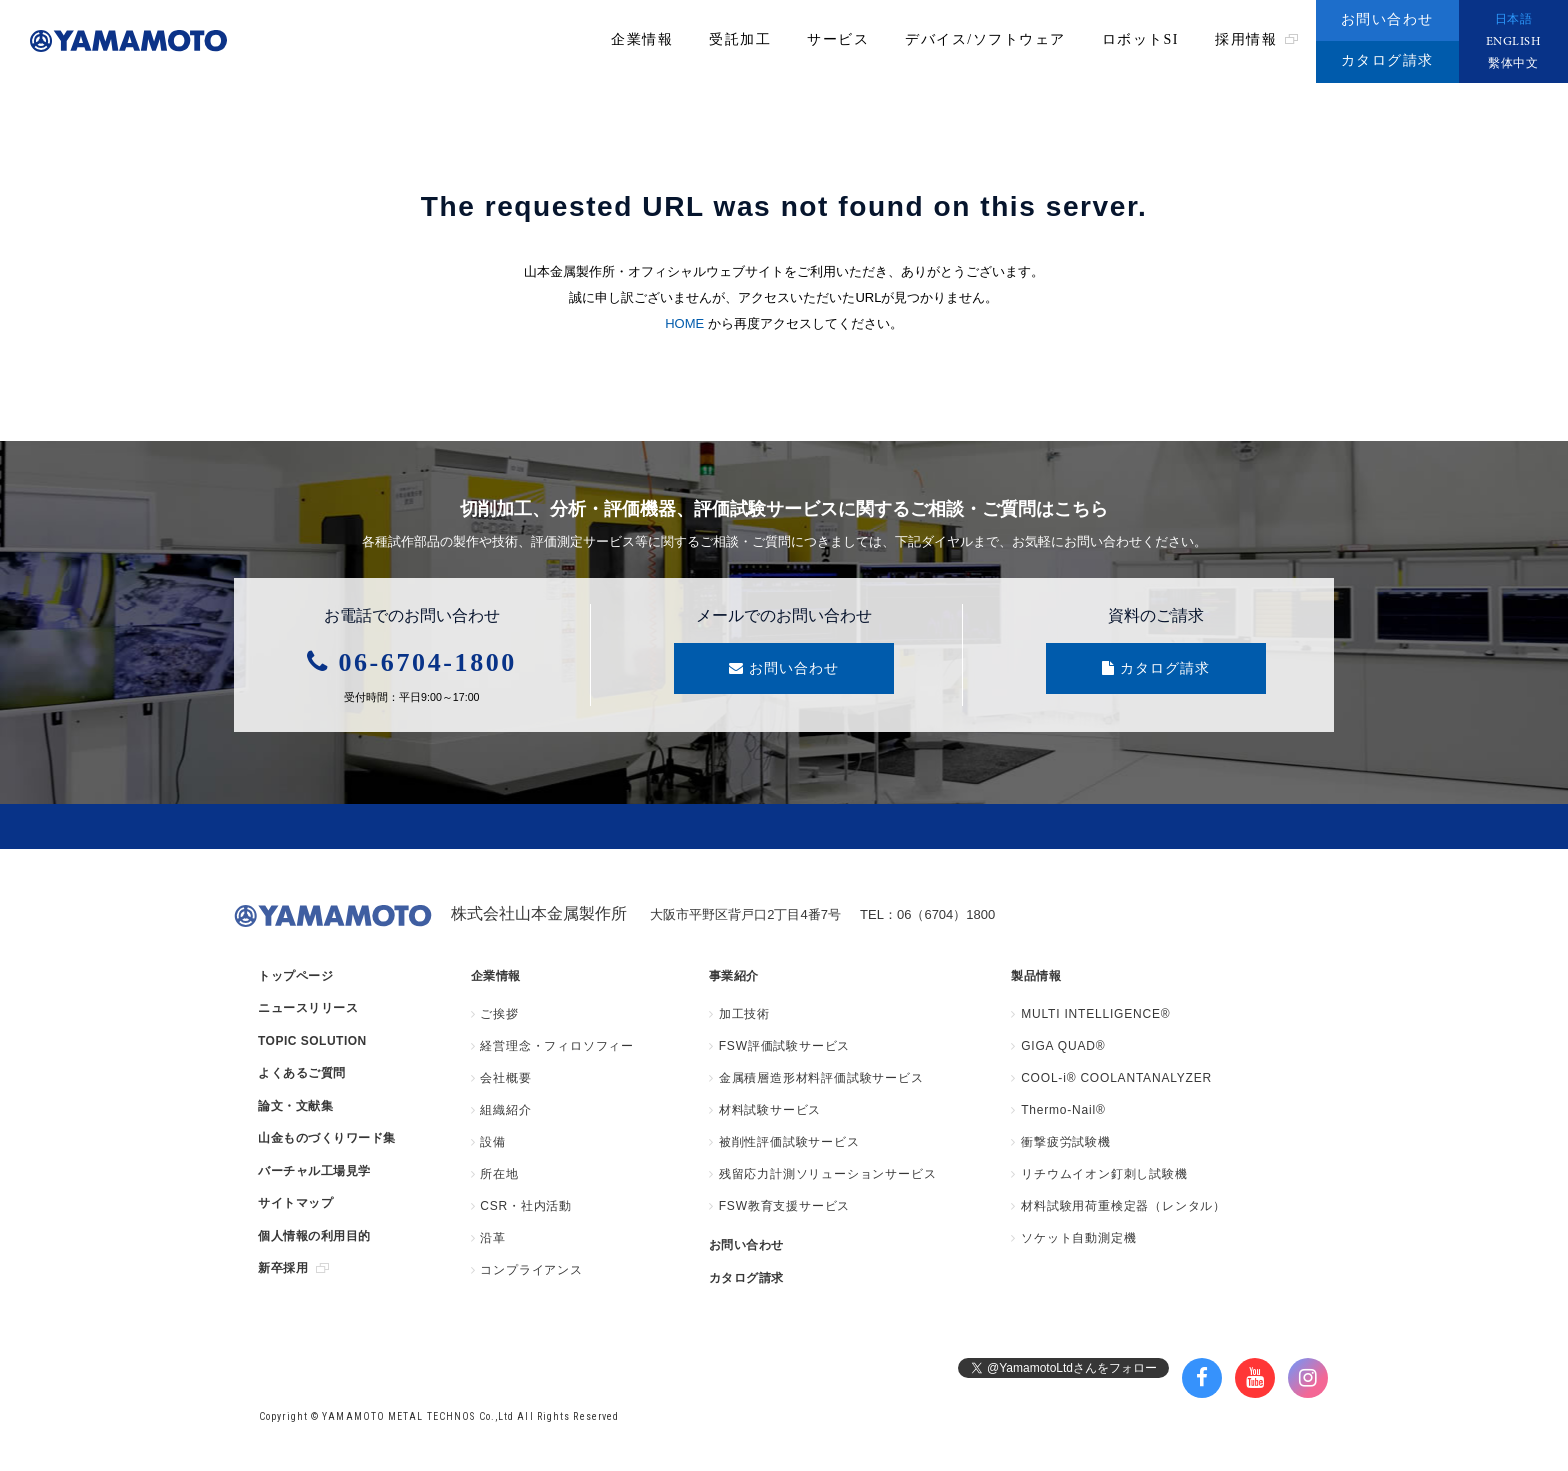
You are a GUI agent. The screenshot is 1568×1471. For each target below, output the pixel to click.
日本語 (1514, 20)
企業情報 (642, 39)
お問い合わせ (1387, 19)
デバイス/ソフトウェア (985, 39)
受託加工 (740, 39)
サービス (838, 39)
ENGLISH (1514, 42)
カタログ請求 (1387, 60)
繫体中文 (1513, 64)
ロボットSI (1140, 39)
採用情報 (1256, 39)
